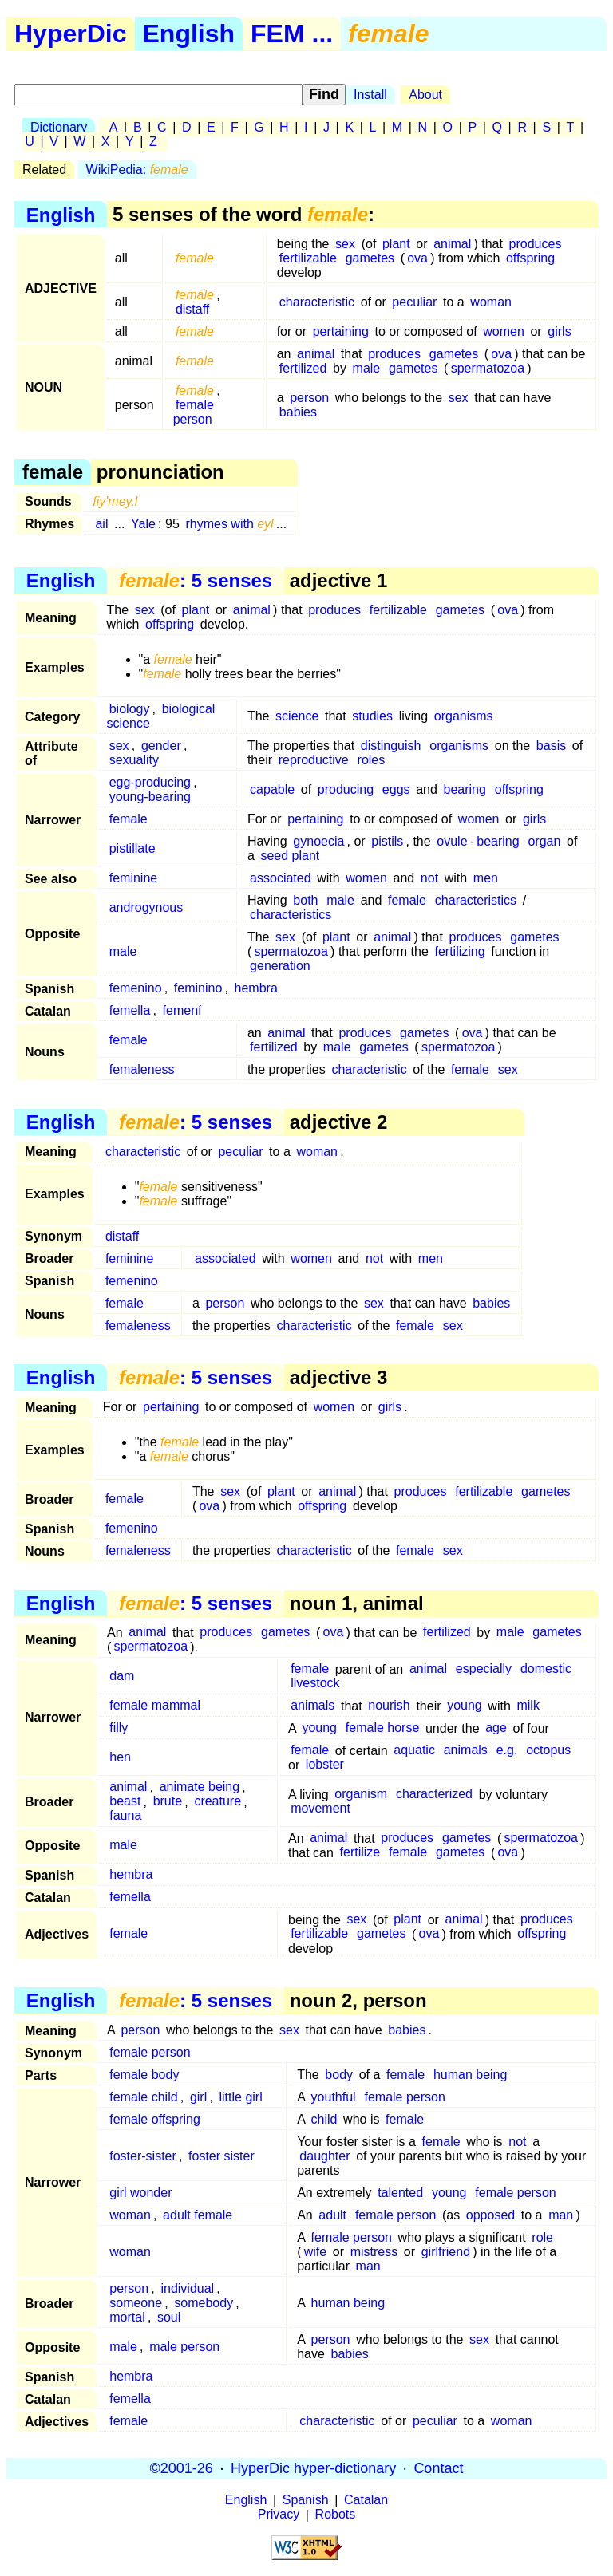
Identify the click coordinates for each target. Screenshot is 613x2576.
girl (198, 2097)
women (503, 331)
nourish (388, 1706)
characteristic (316, 302)
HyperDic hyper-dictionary (313, 2468)
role (542, 2237)
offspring (530, 258)
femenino (135, 988)
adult (332, 2215)
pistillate (132, 848)
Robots (335, 2515)
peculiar (414, 302)
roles (372, 760)
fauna (125, 1816)
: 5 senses (195, 580)
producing (346, 789)
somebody (203, 2303)
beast (124, 1802)
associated (280, 878)
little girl (240, 2097)
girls (559, 331)
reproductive (314, 760)
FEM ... (292, 33)
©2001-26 (181, 2468)
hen (120, 1758)
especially (484, 1669)
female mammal (154, 1706)
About (425, 94)
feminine (133, 878)
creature (217, 1802)
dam (121, 1676)
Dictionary (58, 127)
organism (360, 1794)
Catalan (366, 2500)
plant (396, 243)
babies (298, 412)
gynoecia (318, 841)
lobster (325, 1765)
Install (370, 94)
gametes (370, 258)
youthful (333, 2097)
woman (491, 302)
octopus (548, 1750)
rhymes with (229, 524)
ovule (452, 841)
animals (312, 1706)
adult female (197, 2215)
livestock (315, 1683)
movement (320, 1809)
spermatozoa (488, 368)
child (324, 2119)
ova (417, 258)
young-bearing (150, 796)
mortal (126, 2317)
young (464, 1706)
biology (129, 709)
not (429, 878)
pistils (387, 841)
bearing (465, 789)
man (560, 2215)
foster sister (221, 2156)
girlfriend (445, 2251)
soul (168, 2317)
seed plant (289, 855)
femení (182, 1010)
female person (193, 412)
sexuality (134, 760)
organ (544, 841)
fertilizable (308, 258)
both (305, 900)
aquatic (414, 1750)
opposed (490, 2215)
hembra (256, 988)
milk (527, 1706)
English (189, 33)
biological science (161, 716)
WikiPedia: (137, 169)
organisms (463, 716)
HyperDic (70, 33)
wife (315, 2251)
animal (452, 243)
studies (372, 716)
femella (130, 1010)
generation (280, 965)
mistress (374, 2251)
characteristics (475, 900)
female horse (383, 1728)
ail (101, 524)
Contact (438, 2468)
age (496, 1728)
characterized (434, 1794)
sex (345, 243)
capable (272, 789)
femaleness (142, 1069)
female (128, 819)
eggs (396, 789)
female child (143, 2097)
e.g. (507, 1750)
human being (470, 2074)
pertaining (341, 331)
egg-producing (150, 782)
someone (135, 2303)
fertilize (360, 1853)
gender (161, 745)
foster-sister (142, 2156)
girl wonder (140, 2192)
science (296, 716)
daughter (324, 2156)
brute (167, 1802)
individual (187, 2288)
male (367, 368)
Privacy (278, 2515)
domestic (545, 1669)
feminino (198, 988)
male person (184, 2346)
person (309, 397)
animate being (200, 1787)
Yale (143, 524)
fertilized (303, 368)
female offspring (154, 2119)
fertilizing (459, 951)
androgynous (146, 907)
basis (551, 745)
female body (144, 2074)
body (339, 2074)
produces (535, 243)
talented (400, 2192)
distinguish (391, 745)
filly (118, 1728)
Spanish (306, 2500)
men (485, 878)
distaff (192, 309)
